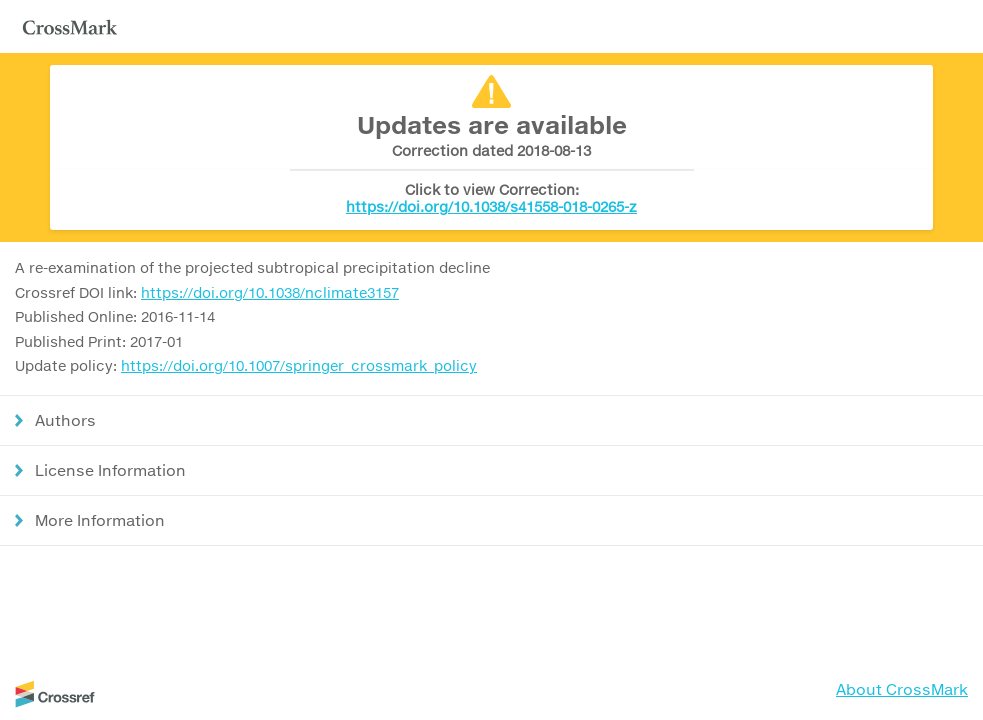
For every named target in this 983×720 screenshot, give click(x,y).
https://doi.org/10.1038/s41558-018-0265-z (491, 206)
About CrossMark (902, 689)
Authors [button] (65, 420)
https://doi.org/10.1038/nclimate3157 (270, 292)
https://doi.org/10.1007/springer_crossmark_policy (299, 365)
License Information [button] (110, 470)
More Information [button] (100, 520)
